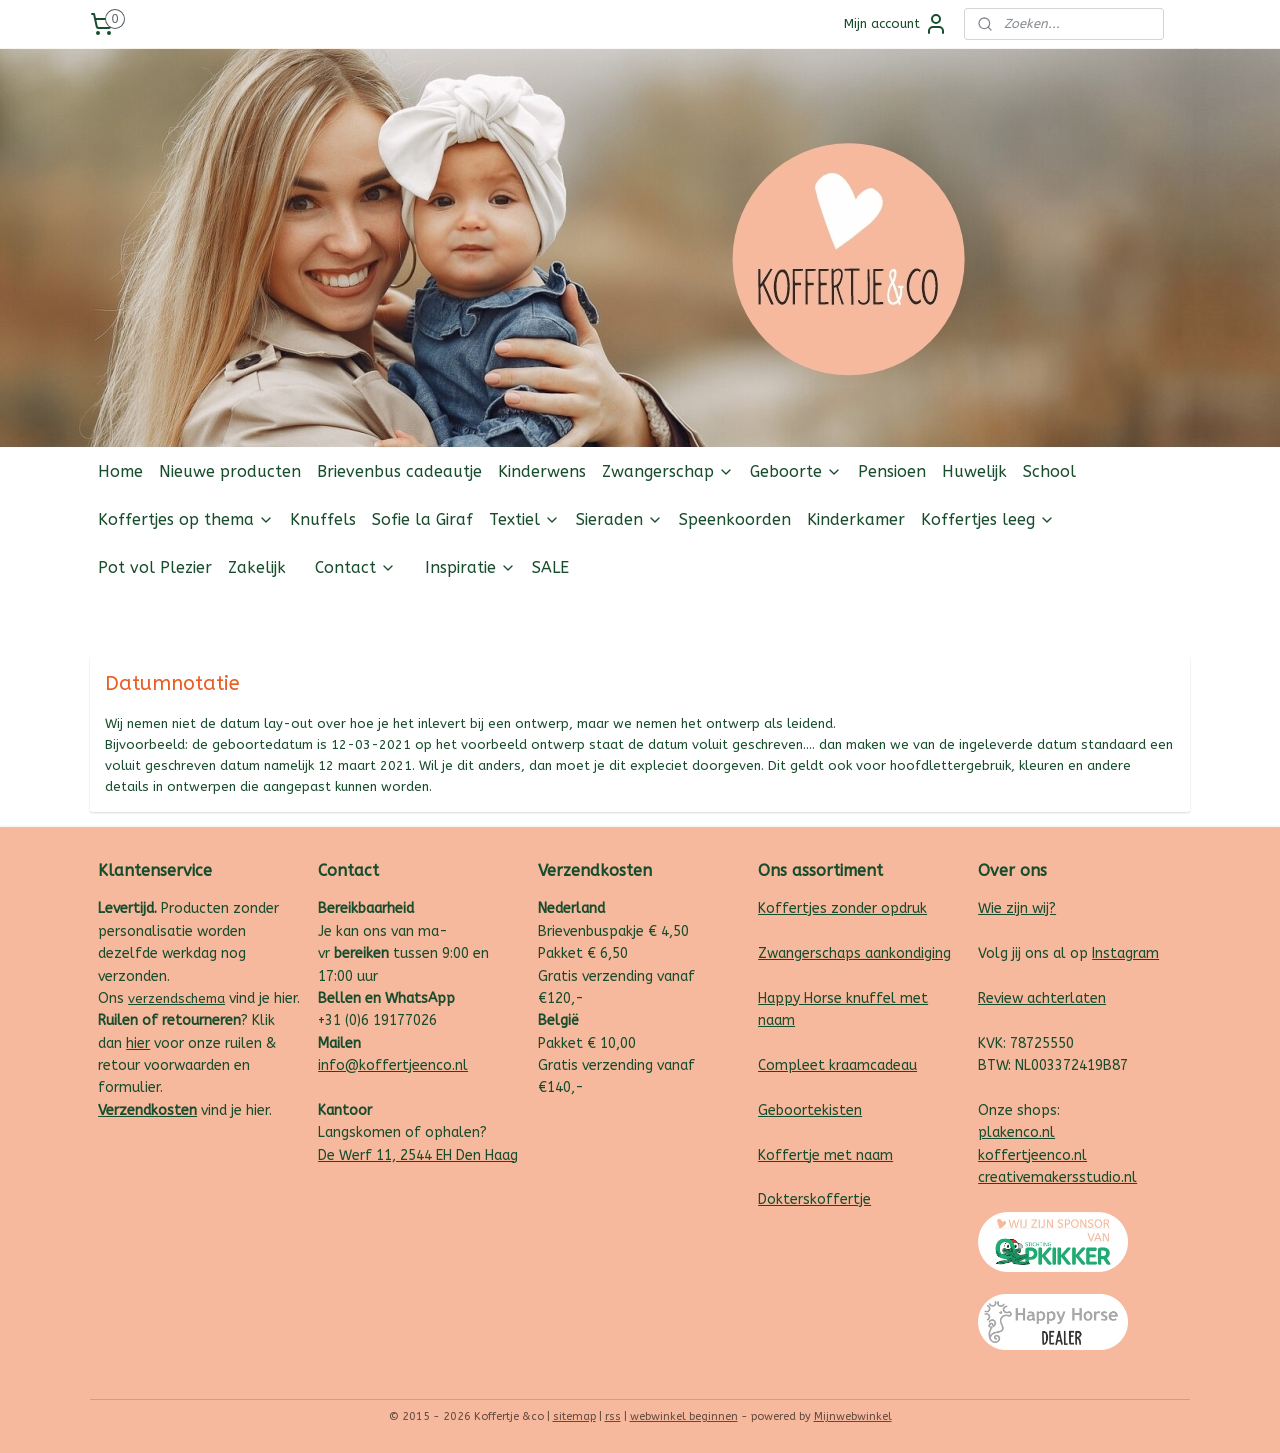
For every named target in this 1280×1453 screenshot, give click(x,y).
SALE (550, 567)
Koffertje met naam (825, 1155)
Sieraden (619, 519)
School (1049, 471)
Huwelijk (974, 471)
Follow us (1159, 615)
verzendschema (176, 998)
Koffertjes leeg (988, 519)
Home (120, 471)
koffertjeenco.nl (1032, 1155)
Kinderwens (542, 471)
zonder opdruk (877, 908)
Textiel (524, 519)
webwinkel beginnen (684, 1416)
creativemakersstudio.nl (1057, 1177)
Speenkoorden (735, 519)
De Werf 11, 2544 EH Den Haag (418, 1155)
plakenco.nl (1016, 1132)
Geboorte (796, 471)
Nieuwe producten (230, 471)
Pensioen (892, 471)
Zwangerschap (668, 471)
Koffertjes (792, 908)
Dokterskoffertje (814, 1199)
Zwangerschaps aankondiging (854, 953)
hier (138, 1043)
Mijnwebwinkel (853, 1416)
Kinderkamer (856, 519)
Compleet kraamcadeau (837, 1065)
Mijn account (896, 24)
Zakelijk (257, 567)
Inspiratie (470, 567)
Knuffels (323, 519)
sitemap (574, 1416)
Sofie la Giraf (422, 519)
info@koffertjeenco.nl (393, 1065)
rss (613, 1416)
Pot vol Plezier (155, 567)
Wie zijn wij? (1017, 908)
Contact (355, 567)
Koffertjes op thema (186, 519)
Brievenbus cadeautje (399, 471)
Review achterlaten (1042, 998)
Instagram (1125, 953)
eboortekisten (815, 1110)
